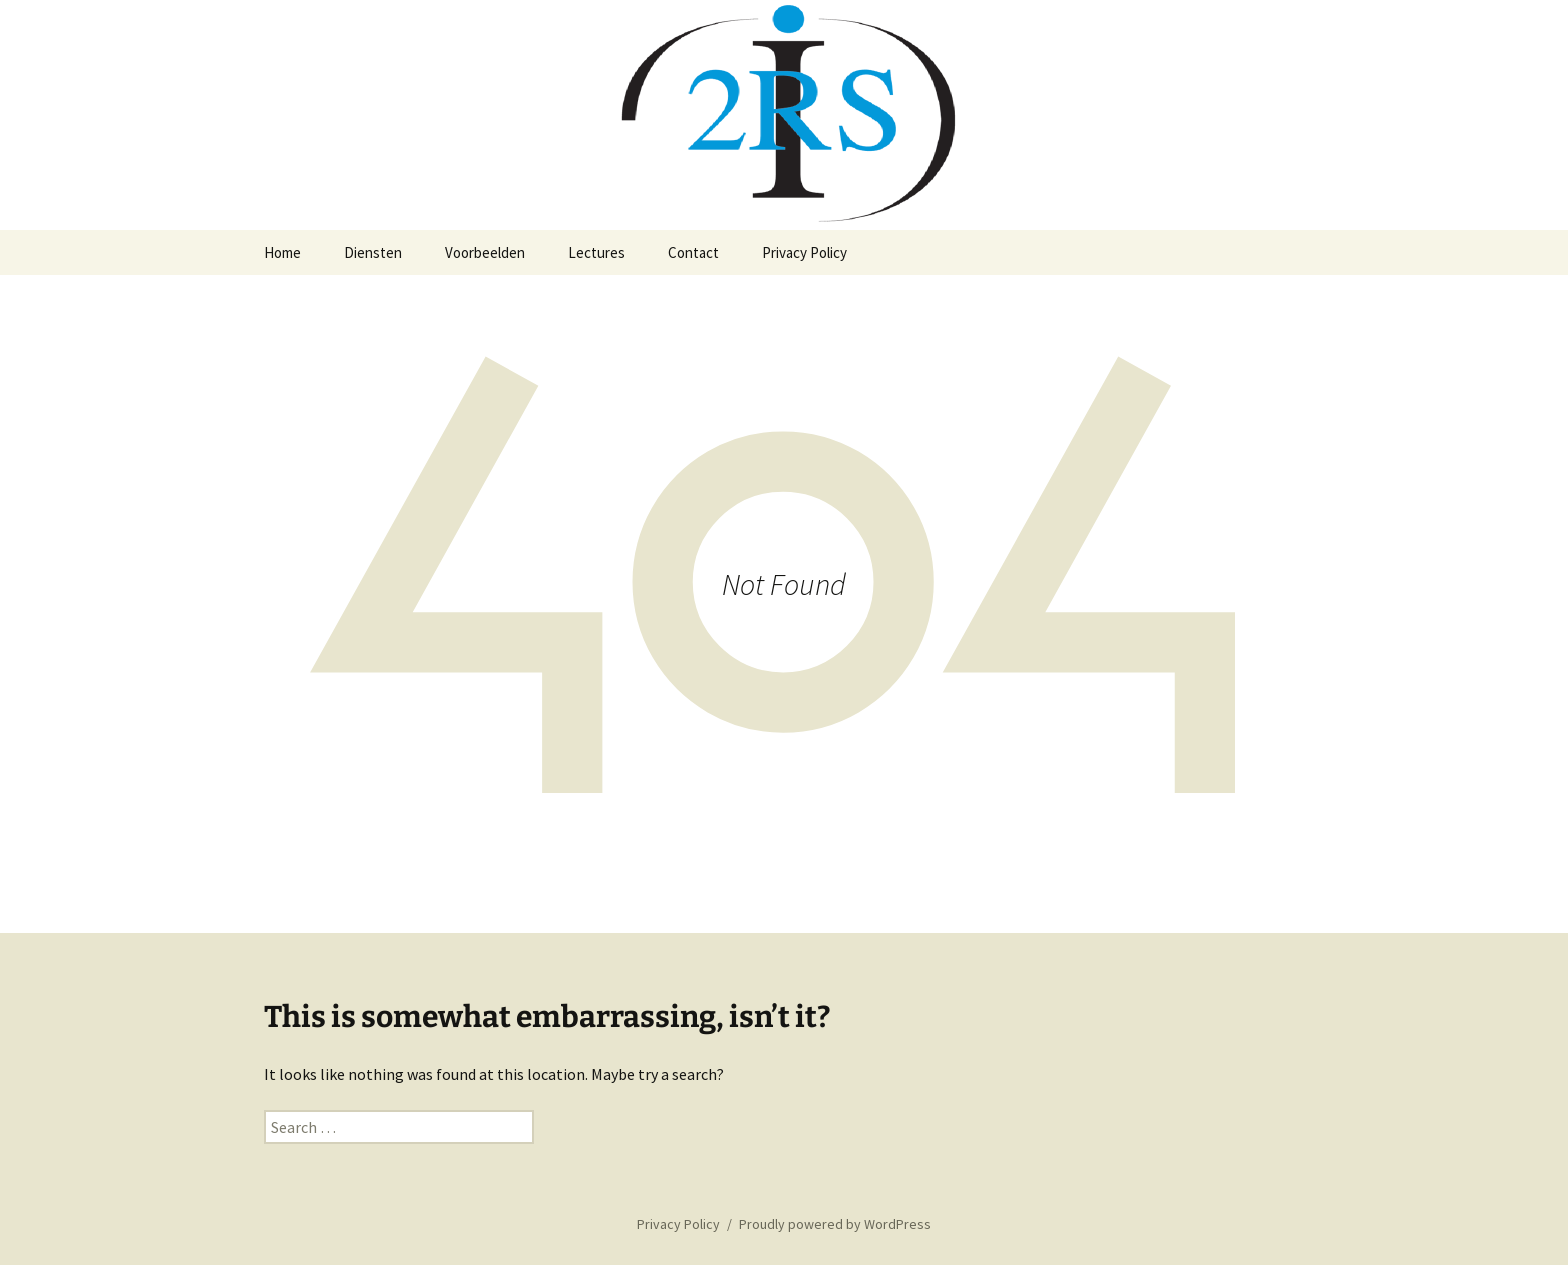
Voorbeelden (485, 252)
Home (282, 252)
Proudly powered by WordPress (835, 1224)
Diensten (373, 252)
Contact (693, 252)
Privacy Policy (804, 252)
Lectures (596, 252)
